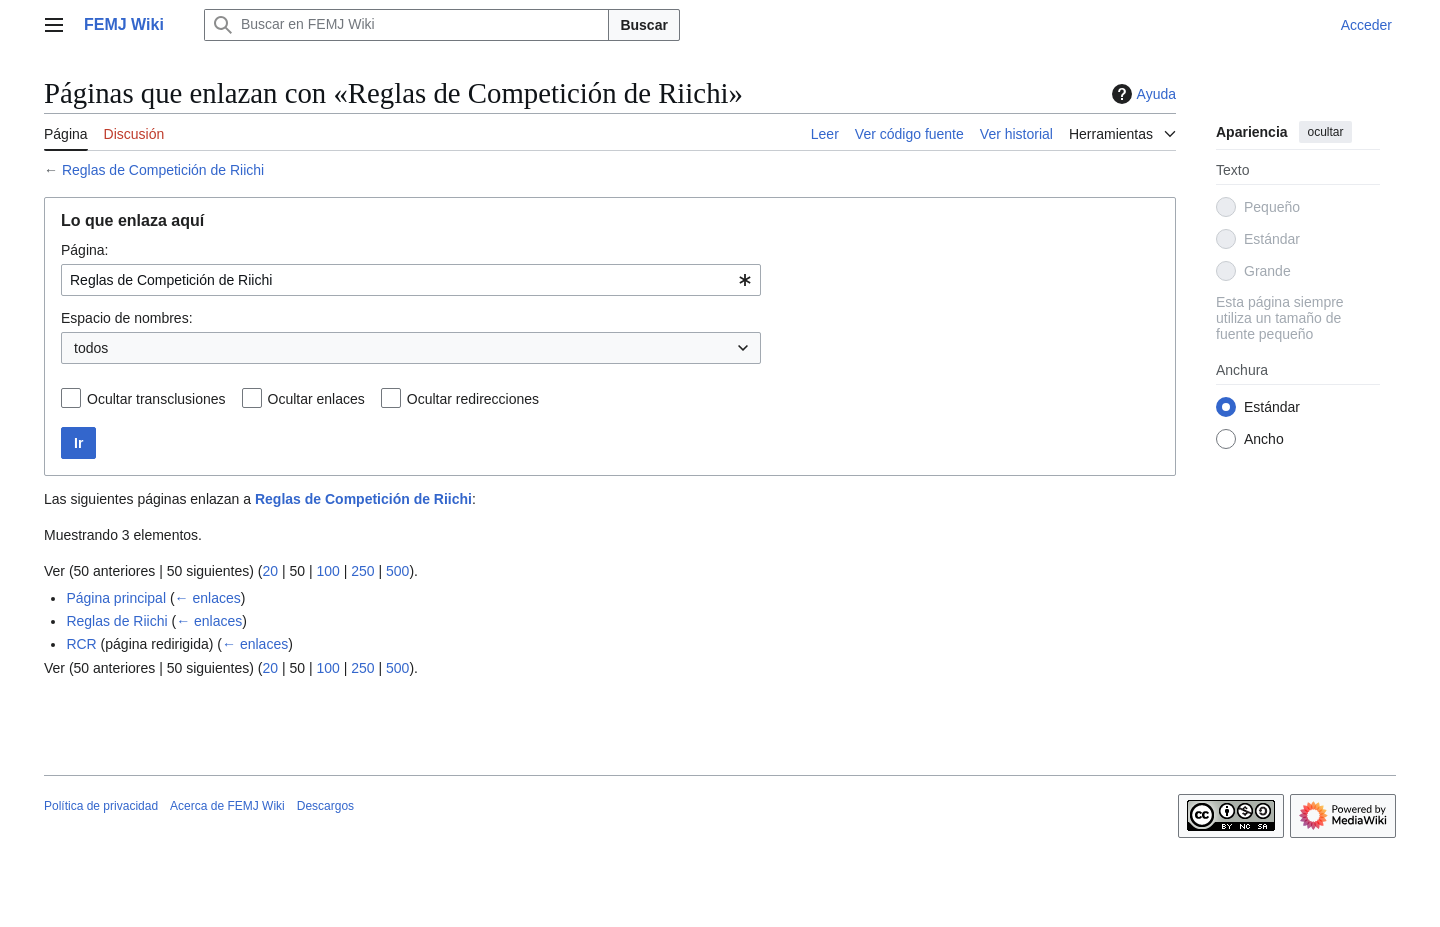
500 (397, 571)
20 (270, 571)
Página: (84, 250)
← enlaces (208, 598)
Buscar (643, 25)
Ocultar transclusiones (156, 399)
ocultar (1325, 132)
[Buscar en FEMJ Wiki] (407, 25)
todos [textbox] (91, 348)
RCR (81, 644)
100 (327, 571)
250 (362, 571)
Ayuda (1141, 94)
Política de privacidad (101, 806)
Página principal (116, 598)
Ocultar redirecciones (473, 399)
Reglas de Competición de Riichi (163, 170)
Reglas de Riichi (116, 621)
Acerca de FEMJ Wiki (227, 806)
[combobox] (411, 280)
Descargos (325, 806)
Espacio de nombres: (127, 318)
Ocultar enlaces (316, 399)
